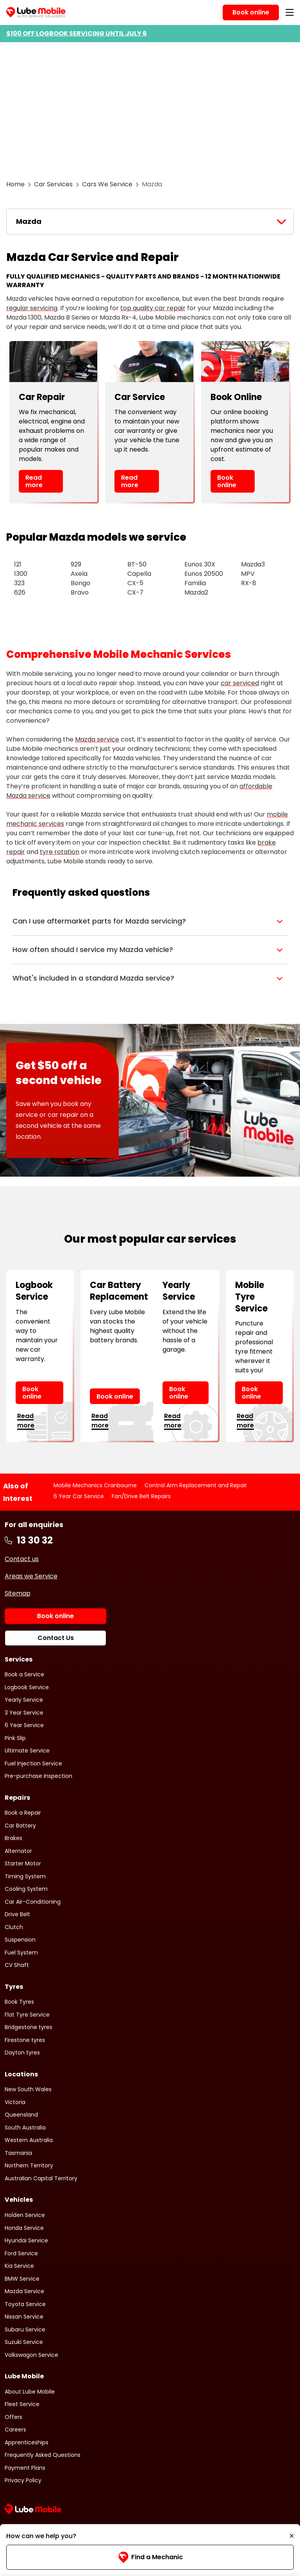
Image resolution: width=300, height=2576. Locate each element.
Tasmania (18, 2153)
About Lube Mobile (30, 2392)
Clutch (14, 1927)
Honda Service (24, 2228)
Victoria (15, 2102)
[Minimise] (291, 2536)
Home (15, 184)
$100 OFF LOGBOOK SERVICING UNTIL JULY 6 (76, 33)
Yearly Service (24, 1700)
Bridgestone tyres (28, 2027)
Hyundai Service (26, 2240)
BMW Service (22, 2279)
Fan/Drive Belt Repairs (141, 1496)
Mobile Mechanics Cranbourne (95, 1485)
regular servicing (31, 308)
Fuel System (21, 1952)
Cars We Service (107, 184)
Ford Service (21, 2253)
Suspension (20, 1940)
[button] (150, 921)
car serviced (240, 683)
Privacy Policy (23, 2480)
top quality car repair (153, 308)
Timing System (25, 1876)
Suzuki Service (24, 2342)
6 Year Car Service (79, 1496)
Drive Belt (17, 1914)
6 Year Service (24, 1725)
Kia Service (19, 2266)
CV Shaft (17, 1965)
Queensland (21, 2115)
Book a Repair (23, 1813)
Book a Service (24, 1674)
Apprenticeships (26, 2442)
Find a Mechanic (150, 2557)
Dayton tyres (22, 2052)
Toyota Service (25, 2304)
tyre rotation (59, 851)
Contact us (22, 1558)
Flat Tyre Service (27, 2015)
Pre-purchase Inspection (38, 1776)
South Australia (25, 2127)
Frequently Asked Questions (42, 2455)
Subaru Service (25, 2329)
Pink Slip (15, 1738)
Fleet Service (22, 2404)
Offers (13, 2417)
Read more (34, 481)
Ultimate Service (27, 1750)
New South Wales (28, 2089)
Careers (15, 2429)
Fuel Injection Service (33, 1763)
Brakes (13, 1838)
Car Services (53, 184)
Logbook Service (27, 1687)
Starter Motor (23, 1863)
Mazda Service (24, 2291)
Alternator (18, 1851)
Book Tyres (19, 2002)
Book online (226, 481)
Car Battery (20, 1825)
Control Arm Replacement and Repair (196, 1485)
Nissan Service (24, 2317)
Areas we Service (31, 1576)
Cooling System (26, 1889)
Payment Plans (25, 2468)
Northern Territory (29, 2165)
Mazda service (97, 739)
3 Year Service (24, 1713)
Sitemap (17, 1593)
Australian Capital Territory (41, 2178)
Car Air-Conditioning (33, 1902)
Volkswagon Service (31, 2355)
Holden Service (25, 2215)
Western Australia (29, 2140)
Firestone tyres (25, 2040)
